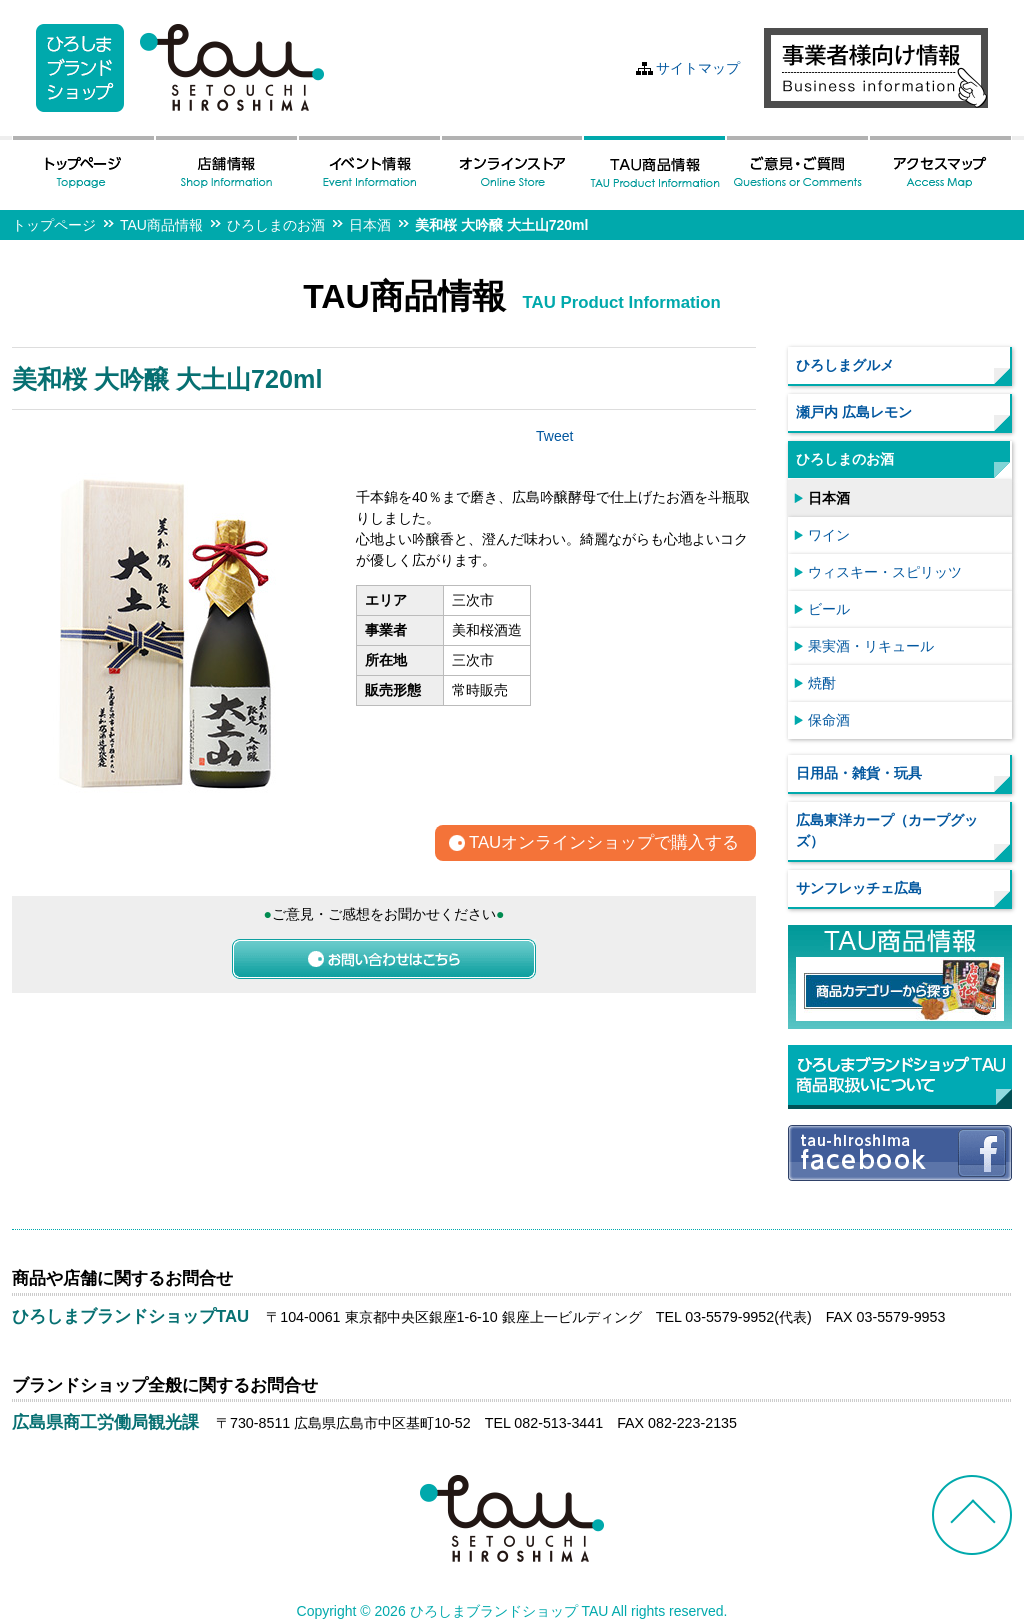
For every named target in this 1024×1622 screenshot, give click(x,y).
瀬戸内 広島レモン (854, 412)
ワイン (829, 535)
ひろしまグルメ (845, 365)
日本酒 (370, 225)
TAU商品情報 (161, 225)
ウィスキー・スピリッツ (885, 572)
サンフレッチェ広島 (859, 888)
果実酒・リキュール (871, 646)
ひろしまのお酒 (276, 225)
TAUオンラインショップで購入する (604, 843)
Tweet (554, 436)
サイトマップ (698, 68)
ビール (829, 609)
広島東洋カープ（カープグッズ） (887, 830)
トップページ (54, 225)
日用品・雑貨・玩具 (859, 773)
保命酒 (829, 720)
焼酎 (822, 683)
